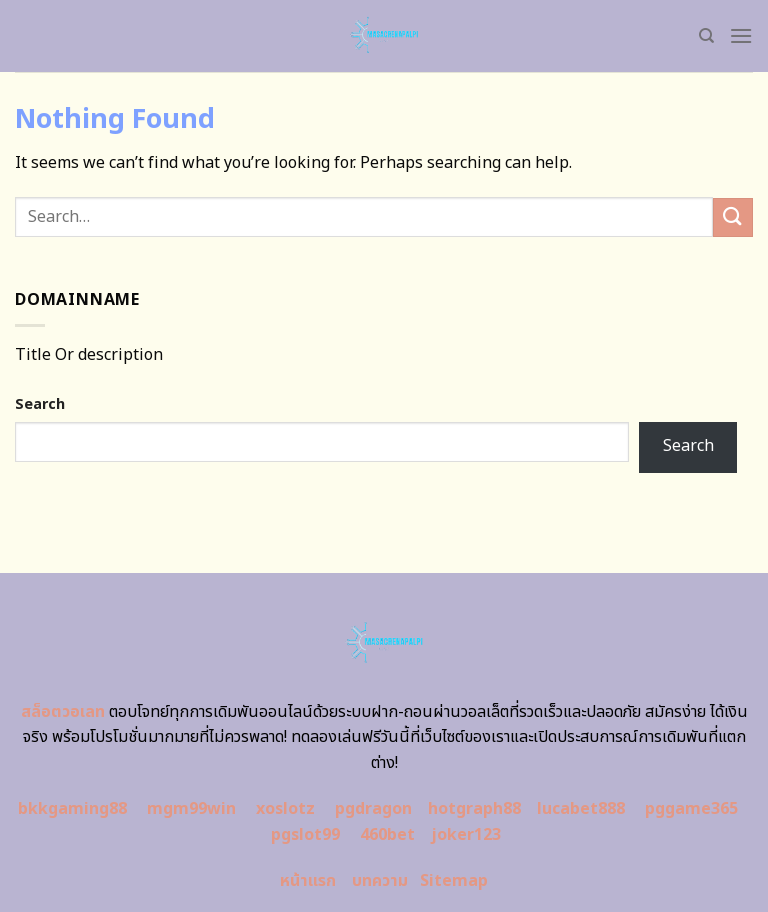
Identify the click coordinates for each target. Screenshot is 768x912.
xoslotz (285, 809)
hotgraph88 (474, 809)
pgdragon (373, 809)
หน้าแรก (308, 881)
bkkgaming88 (72, 809)
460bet (387, 835)
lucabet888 (581, 809)
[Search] (706, 36)
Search (40, 404)
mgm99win (191, 809)
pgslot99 (305, 835)
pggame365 (691, 809)
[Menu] (741, 35)
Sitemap (454, 881)
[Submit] (733, 217)
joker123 (466, 835)
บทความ (380, 881)
